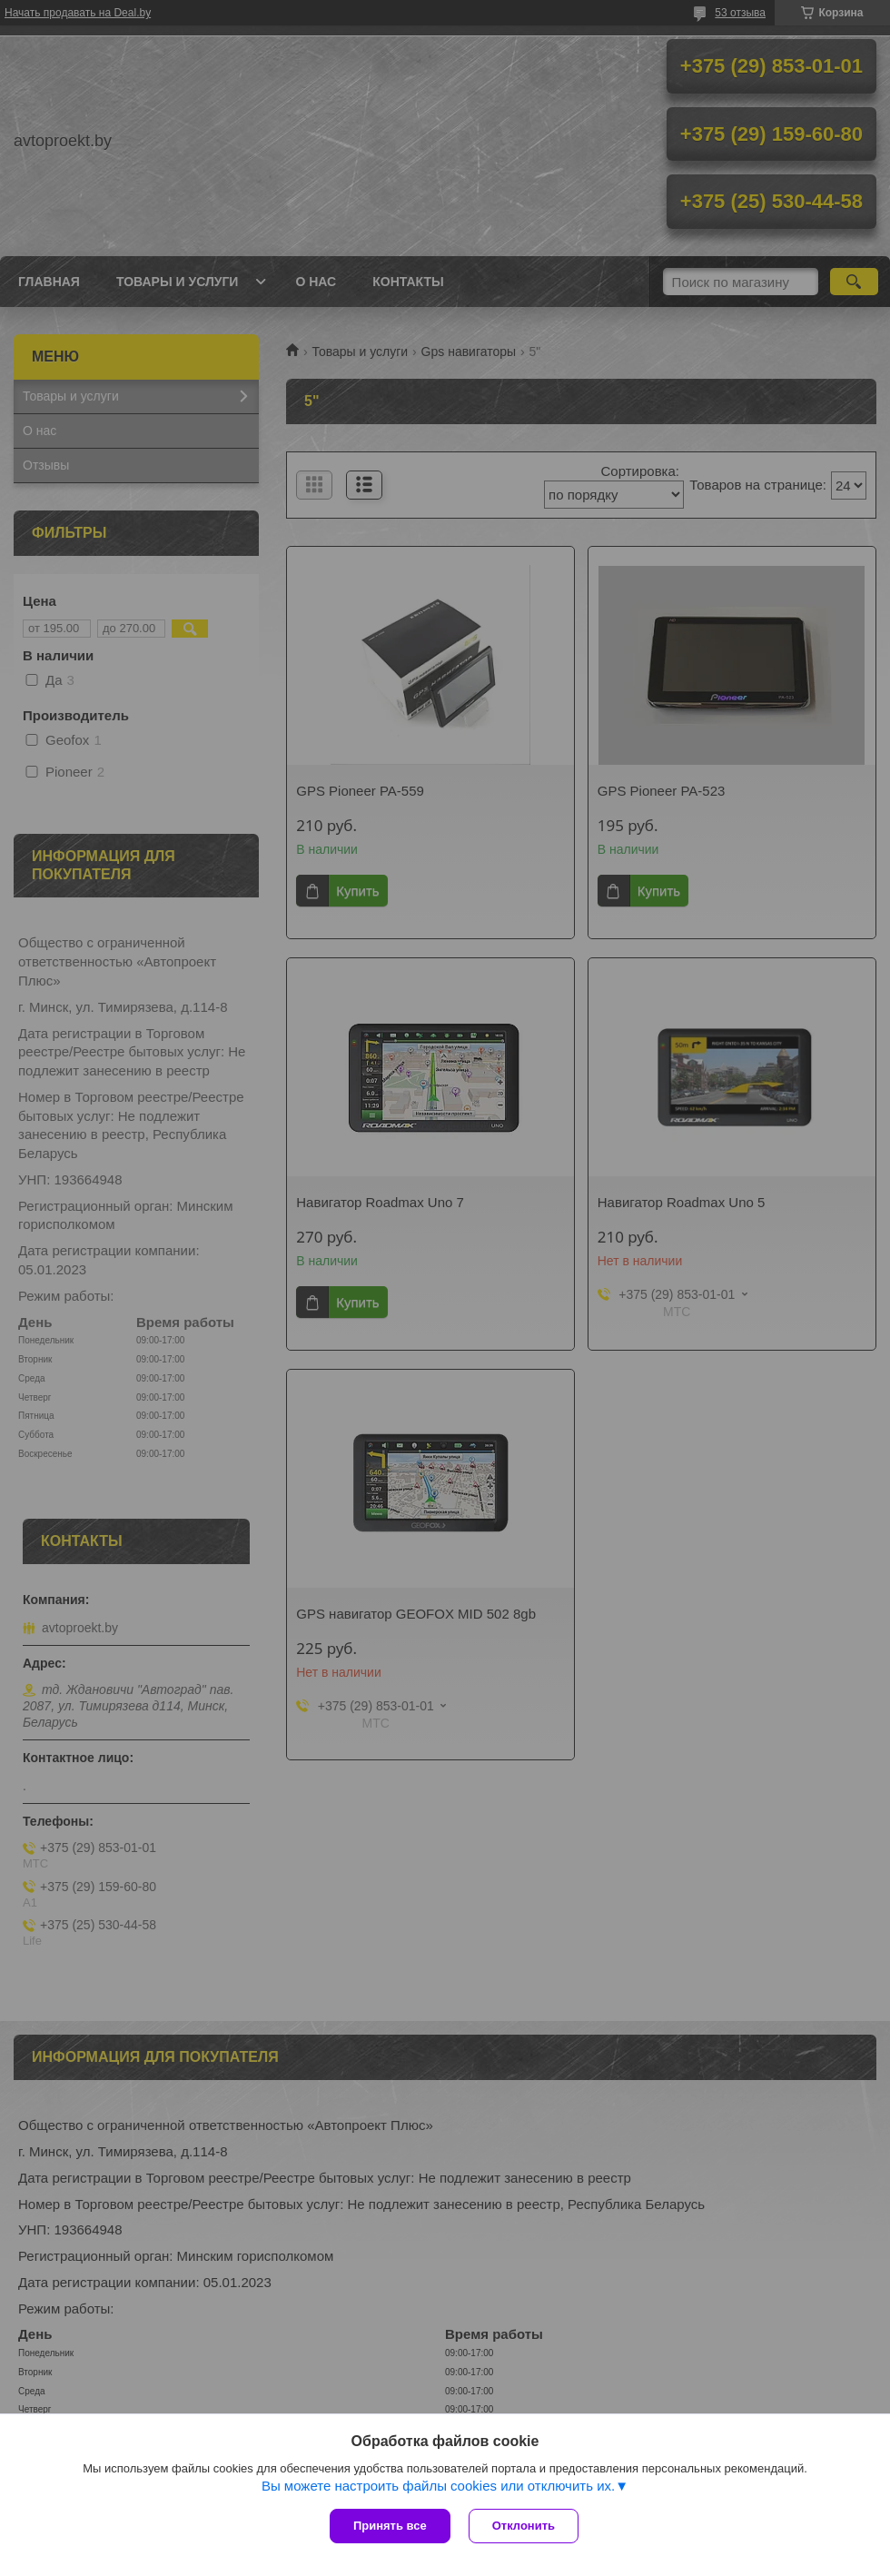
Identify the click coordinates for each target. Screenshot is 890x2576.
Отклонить (523, 2525)
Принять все (390, 2525)
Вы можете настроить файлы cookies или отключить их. (438, 2485)
